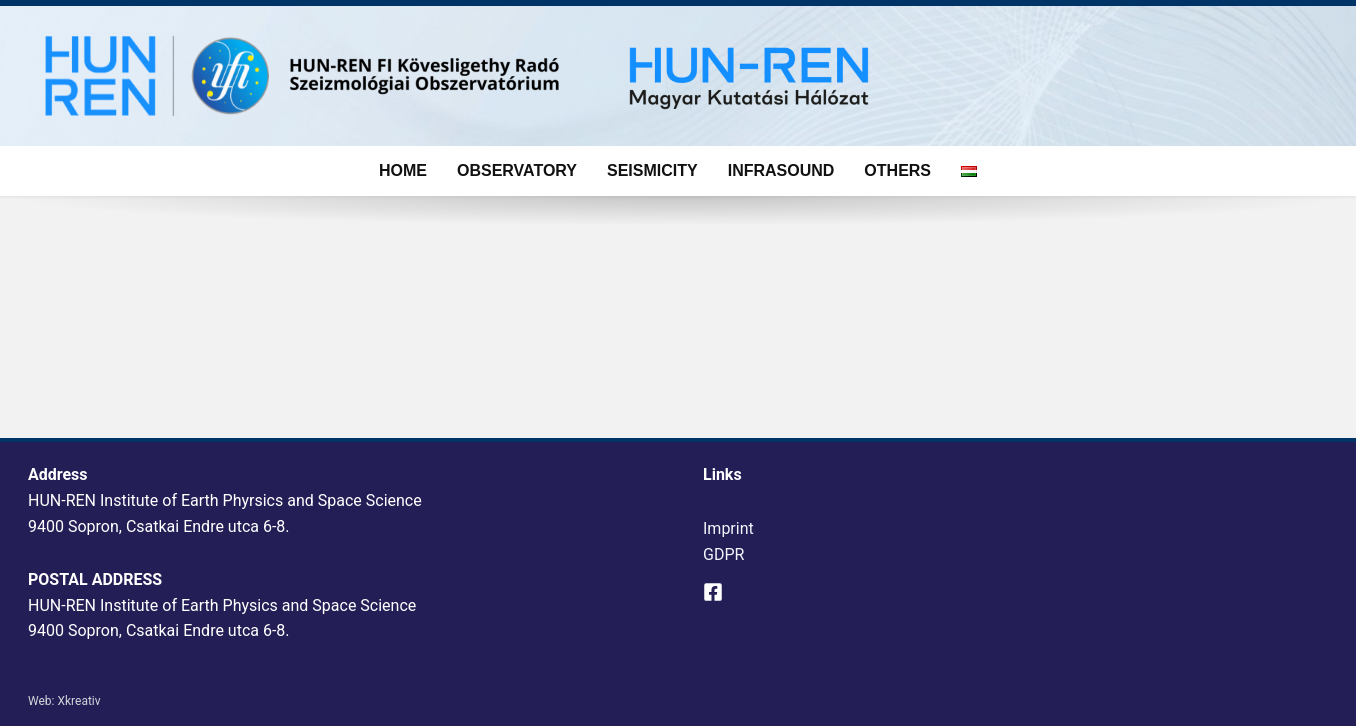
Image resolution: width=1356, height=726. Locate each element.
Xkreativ (78, 701)
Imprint (728, 528)
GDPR (723, 554)
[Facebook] (713, 592)
